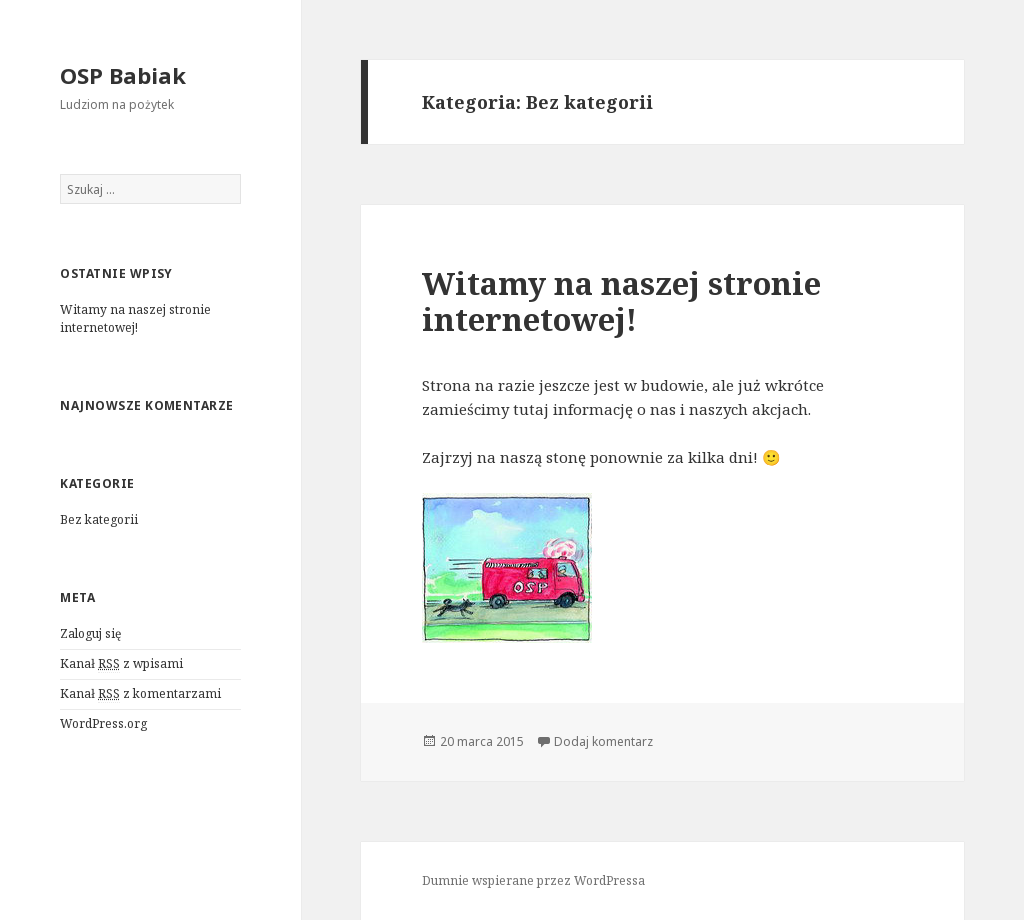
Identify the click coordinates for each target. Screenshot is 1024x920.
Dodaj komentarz (603, 741)
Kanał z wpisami (121, 664)
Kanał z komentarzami (140, 694)
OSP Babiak (123, 75)
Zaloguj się (90, 633)
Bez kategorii (99, 519)
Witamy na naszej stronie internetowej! (135, 318)
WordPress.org (103, 723)
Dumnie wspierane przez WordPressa (533, 880)
